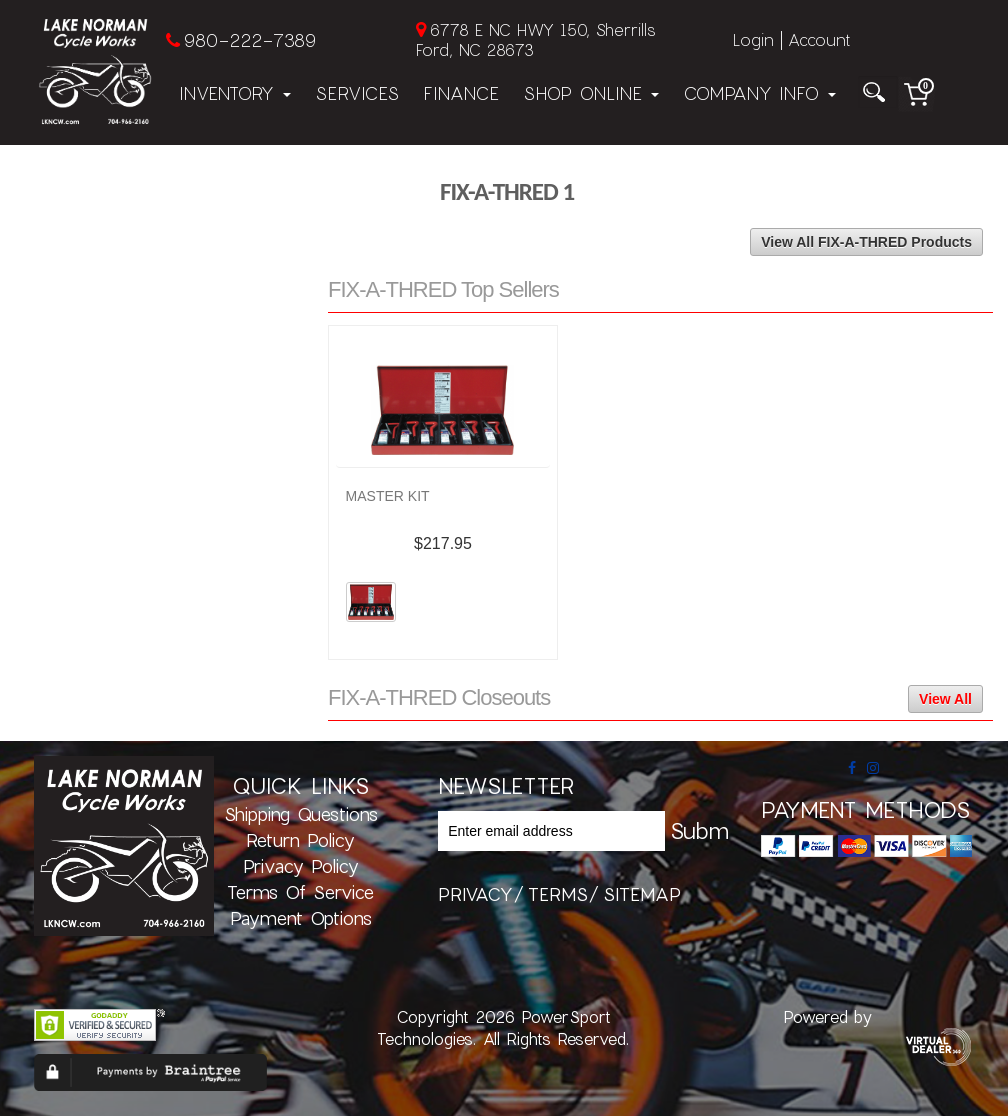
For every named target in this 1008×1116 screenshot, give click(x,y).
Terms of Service (300, 892)
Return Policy (300, 840)
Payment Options (301, 918)
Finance (461, 93)
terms (558, 894)
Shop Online (591, 93)
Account (819, 39)
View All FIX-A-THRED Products (866, 242)
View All (945, 699)
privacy (475, 894)
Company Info (759, 93)
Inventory (235, 93)
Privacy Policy (301, 866)
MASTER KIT (388, 496)
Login (753, 39)
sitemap (642, 894)
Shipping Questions (301, 814)
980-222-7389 (249, 40)
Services (357, 93)
